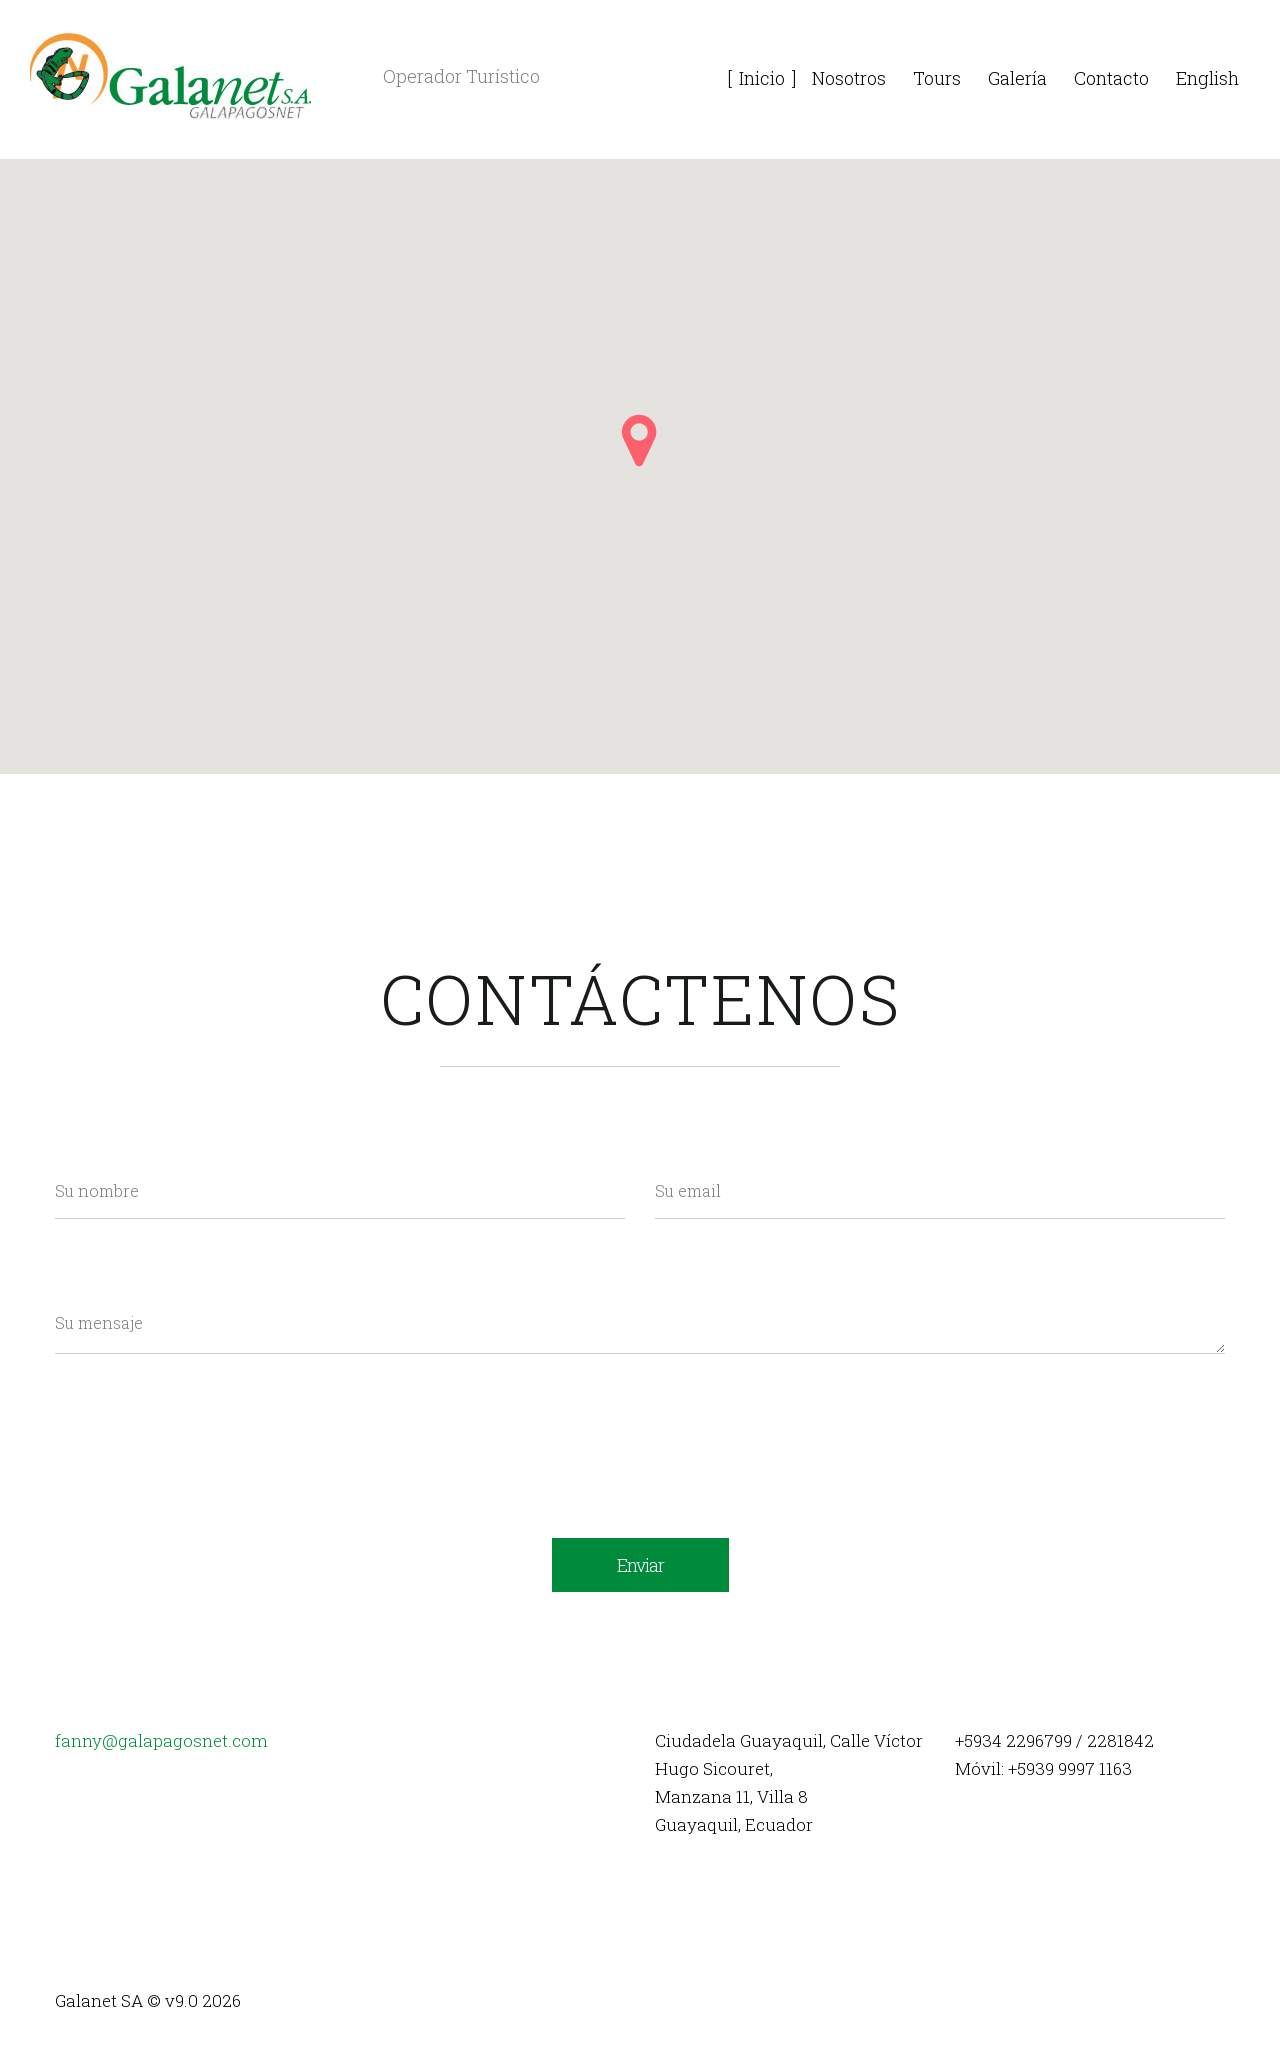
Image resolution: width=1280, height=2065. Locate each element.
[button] (639, 440)
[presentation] (207, 1421)
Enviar (640, 1565)
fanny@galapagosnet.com (161, 1740)
